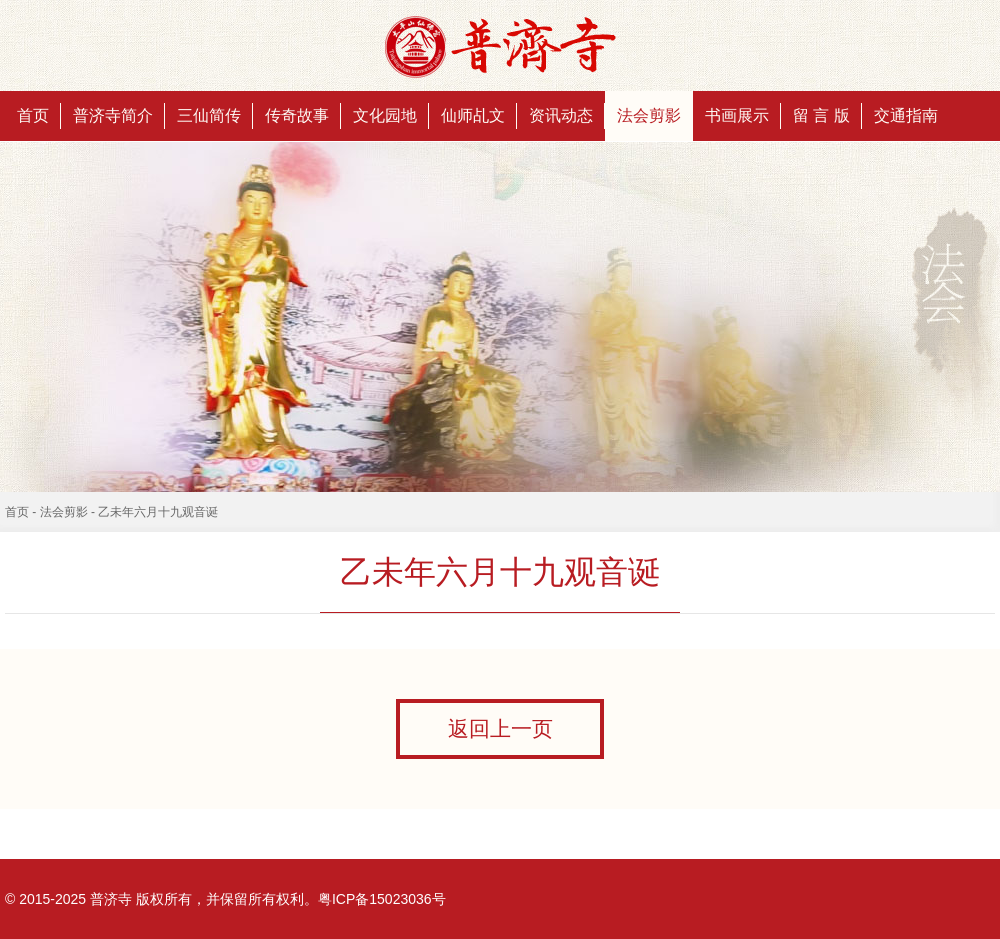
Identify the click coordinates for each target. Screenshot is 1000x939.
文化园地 (385, 115)
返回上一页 (500, 729)
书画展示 (737, 115)
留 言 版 (821, 115)
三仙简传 (209, 115)
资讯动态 (561, 115)
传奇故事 (297, 115)
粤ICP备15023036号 (382, 899)
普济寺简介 (113, 115)
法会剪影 (649, 115)
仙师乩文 (473, 115)
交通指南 (906, 115)
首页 (33, 115)
